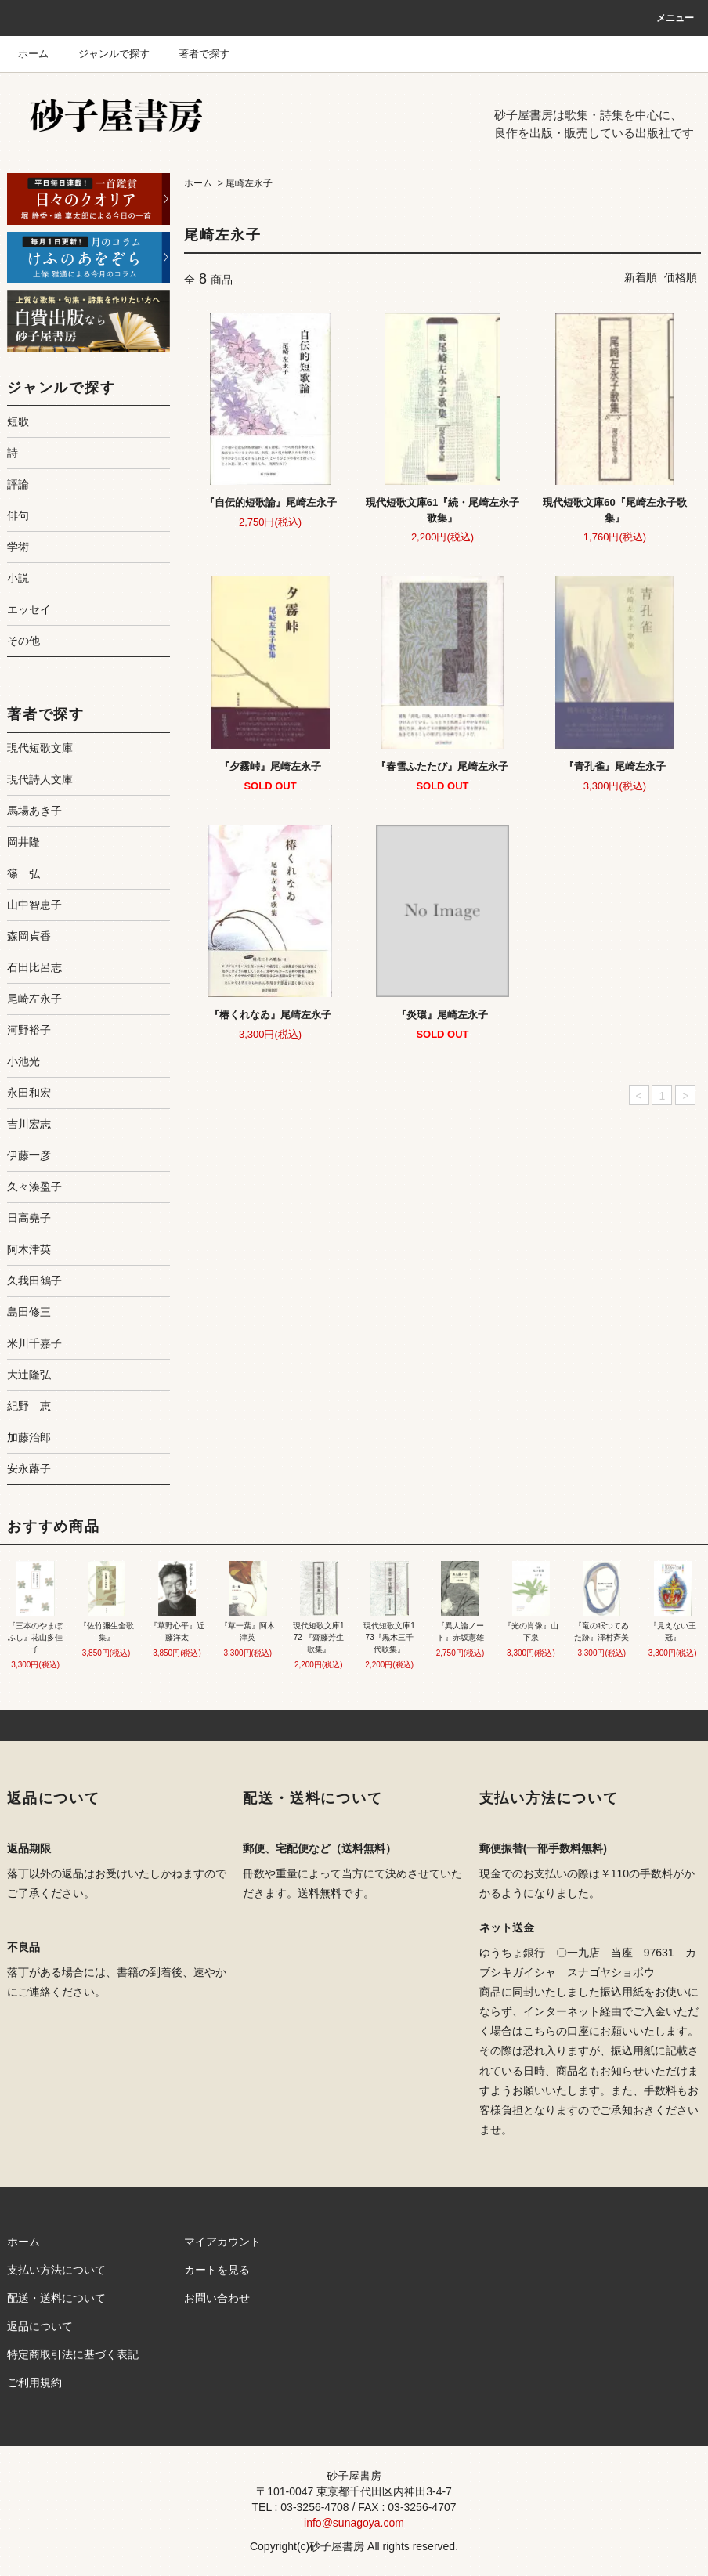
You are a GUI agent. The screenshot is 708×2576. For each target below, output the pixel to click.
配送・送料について (56, 2298)
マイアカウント (222, 2241)
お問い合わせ (217, 2298)
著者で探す (194, 54)
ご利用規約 (34, 2382)
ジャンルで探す (105, 54)
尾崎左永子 (249, 183)
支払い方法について (56, 2269)
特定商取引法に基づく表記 (73, 2354)
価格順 (680, 277)
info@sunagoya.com (354, 2522)
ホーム (33, 54)
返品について (40, 2326)
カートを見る (217, 2269)
